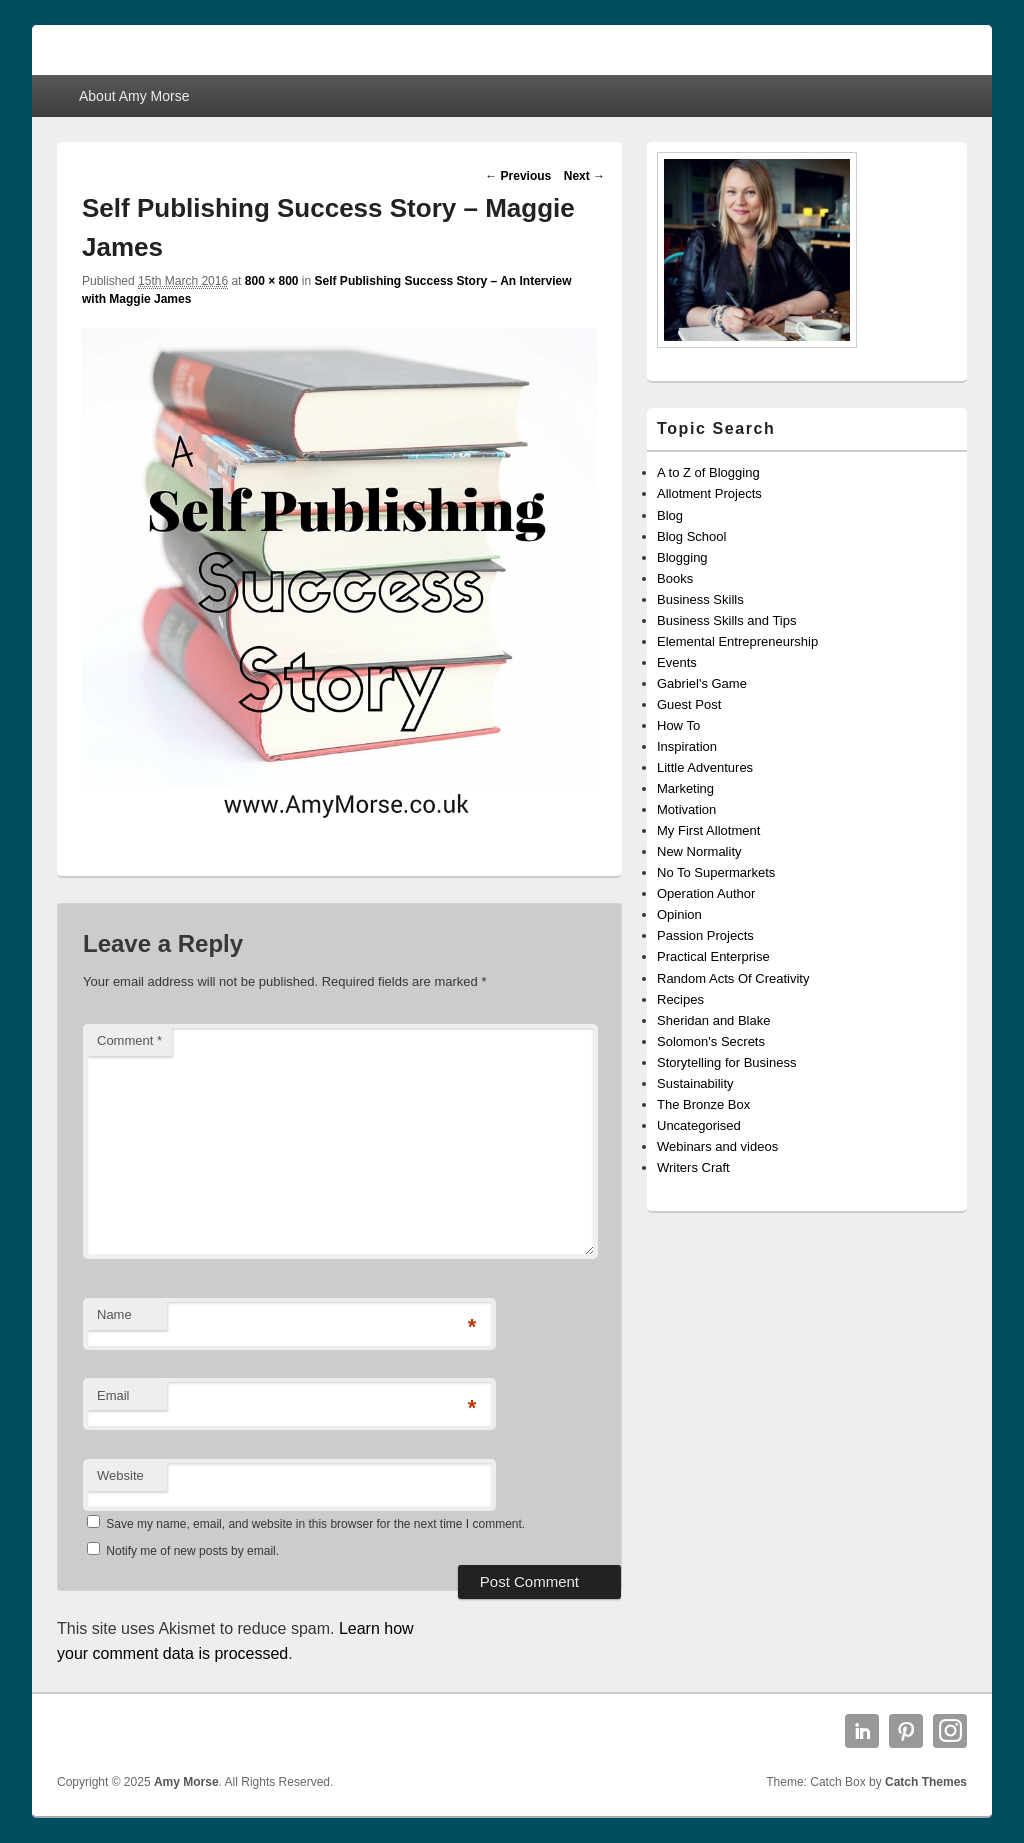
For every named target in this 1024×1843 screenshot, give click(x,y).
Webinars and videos (717, 1146)
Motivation (686, 809)
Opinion (679, 914)
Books (675, 578)
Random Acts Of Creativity (733, 978)
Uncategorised (699, 1125)
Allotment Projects (709, 493)
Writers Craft (693, 1167)
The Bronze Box (703, 1104)
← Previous (518, 176)
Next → (584, 176)
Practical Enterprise (713, 956)
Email (113, 1395)
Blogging (682, 557)
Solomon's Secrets (711, 1041)
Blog (670, 515)
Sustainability (695, 1083)
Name (114, 1314)
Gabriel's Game (702, 683)
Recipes (680, 999)
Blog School (691, 536)
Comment (129, 1040)
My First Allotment (708, 830)
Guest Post (689, 704)
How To (678, 725)
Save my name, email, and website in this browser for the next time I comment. (315, 1524)
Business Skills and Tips (726, 620)
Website (120, 1475)
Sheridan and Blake (713, 1020)
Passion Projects (705, 935)
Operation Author (706, 893)
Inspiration (687, 746)
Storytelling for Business (726, 1062)
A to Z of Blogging (708, 472)
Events (677, 662)
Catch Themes (926, 1782)
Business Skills (700, 599)
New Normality (699, 851)
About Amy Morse (134, 96)
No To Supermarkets (716, 872)
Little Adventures (705, 767)
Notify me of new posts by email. (192, 1551)
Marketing (685, 788)
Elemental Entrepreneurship (737, 641)
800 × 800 (272, 281)
